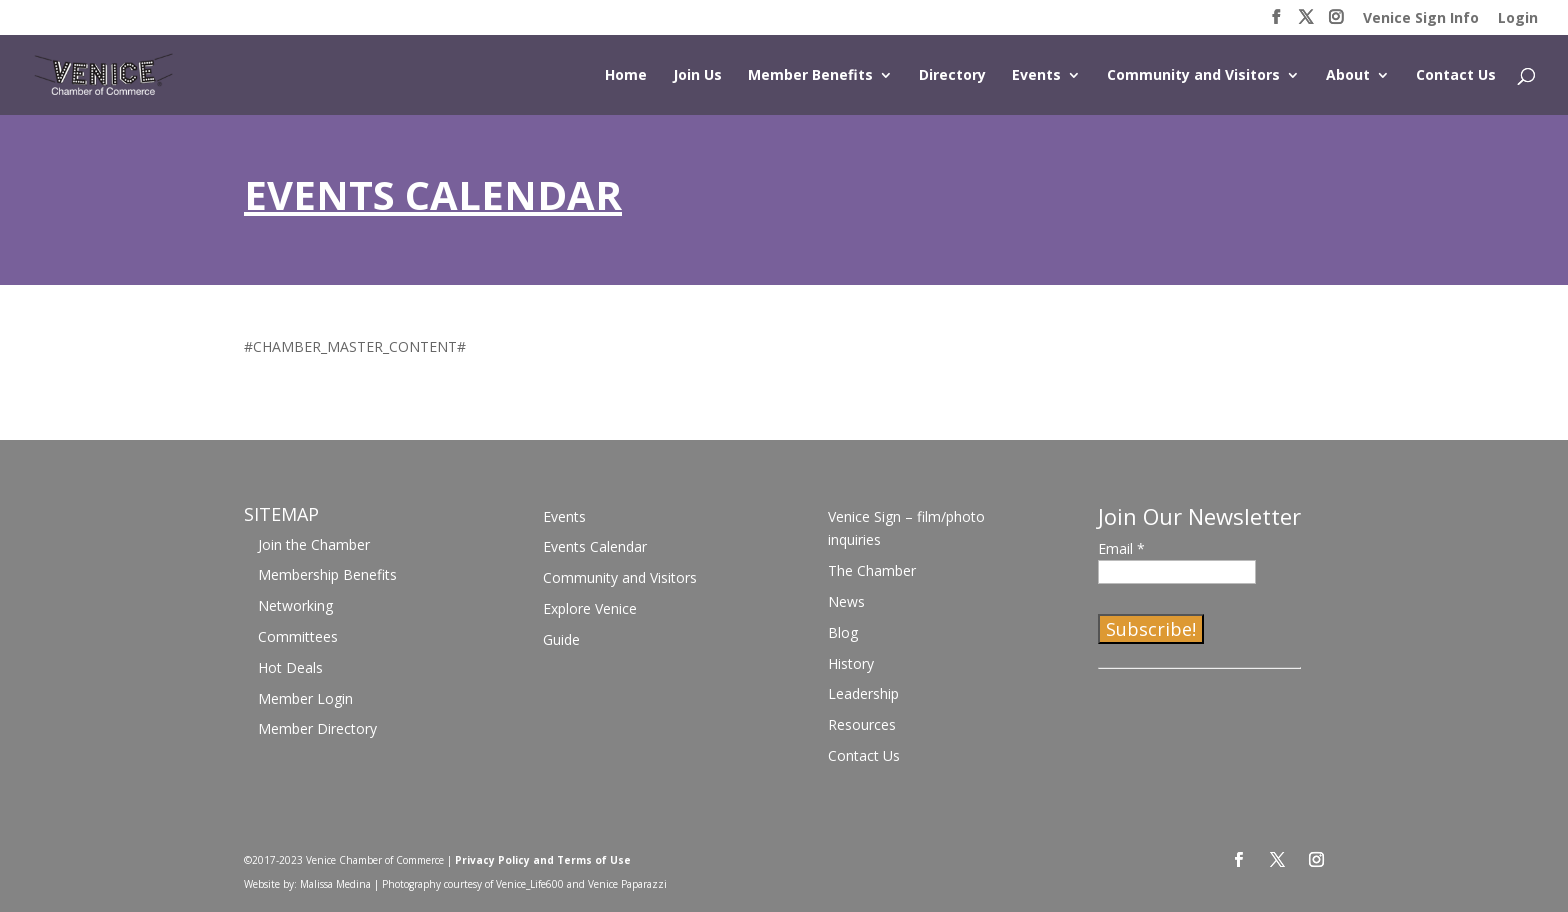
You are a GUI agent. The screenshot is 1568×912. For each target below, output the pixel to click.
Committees (298, 636)
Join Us (697, 76)
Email (1121, 548)
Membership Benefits (327, 574)
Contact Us (1456, 76)
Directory (952, 76)
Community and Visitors (1193, 76)
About (1348, 76)
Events (1036, 76)
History (851, 663)
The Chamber (872, 570)
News (846, 601)
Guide (561, 639)
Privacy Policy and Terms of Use (543, 860)
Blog (843, 632)
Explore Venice (590, 608)
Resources (862, 724)
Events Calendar (595, 546)
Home (626, 76)
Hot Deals (290, 667)
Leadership (863, 693)
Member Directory (317, 728)
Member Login (305, 698)
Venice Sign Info (1421, 19)
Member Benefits (810, 76)
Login (1518, 19)
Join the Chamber (314, 544)
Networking (295, 605)
